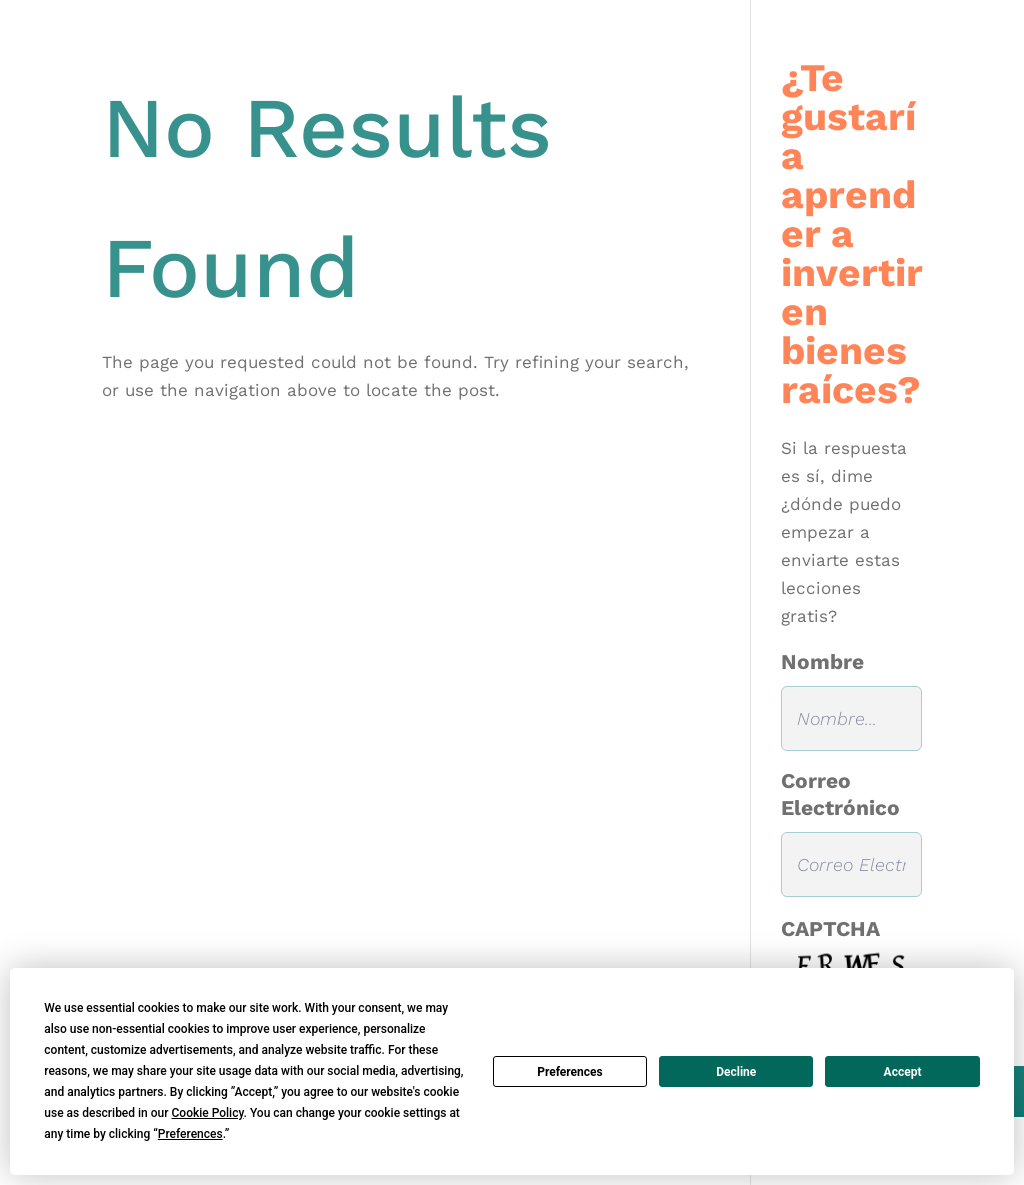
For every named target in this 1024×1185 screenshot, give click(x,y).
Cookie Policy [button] (207, 1113)
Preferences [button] (190, 1134)
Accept (903, 1072)
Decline (736, 1072)
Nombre (822, 661)
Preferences (570, 1072)
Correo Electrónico (840, 794)
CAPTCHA (830, 928)
